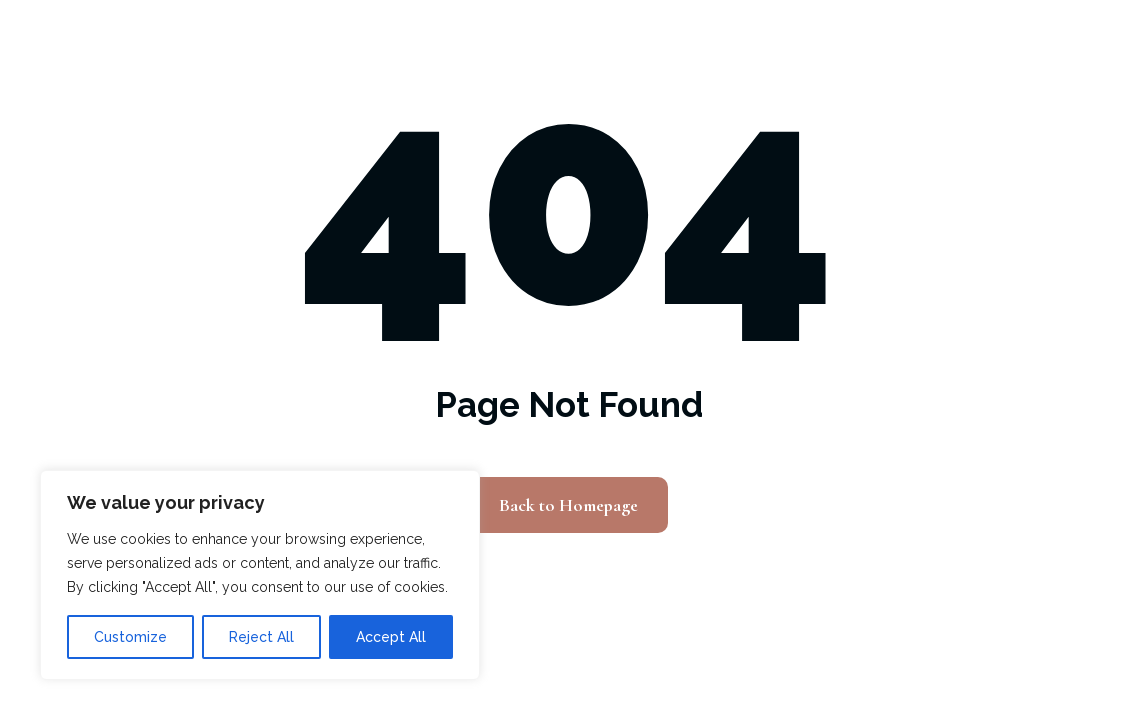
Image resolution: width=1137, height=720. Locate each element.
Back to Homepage (568, 505)
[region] (260, 575)
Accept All (391, 637)
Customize (130, 637)
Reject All (261, 637)
